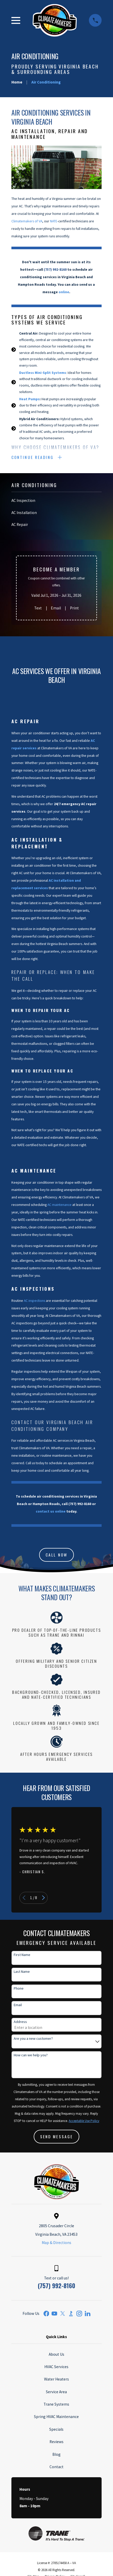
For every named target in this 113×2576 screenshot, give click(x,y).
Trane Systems (56, 2405)
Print (74, 608)
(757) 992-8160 (56, 2286)
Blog (56, 2455)
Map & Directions (56, 2243)
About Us (56, 2355)
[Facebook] (46, 2314)
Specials (56, 2430)
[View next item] (43, 1899)
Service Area (56, 2392)
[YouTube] (54, 2314)
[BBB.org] (71, 2314)
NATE (53, 221)
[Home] (54, 20)
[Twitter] (63, 2314)
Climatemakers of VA (26, 221)
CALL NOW (56, 1555)
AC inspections (34, 1301)
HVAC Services (56, 2367)
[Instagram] (79, 2314)
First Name (22, 1956)
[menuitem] (56, 502)
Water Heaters (56, 2380)
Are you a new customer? (33, 2039)
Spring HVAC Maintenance (56, 2417)
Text (38, 608)
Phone (19, 1989)
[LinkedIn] (87, 2314)
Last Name (22, 1972)
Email (56, 608)
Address (20, 2022)
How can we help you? (31, 2056)
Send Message (56, 2137)
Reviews (56, 2442)
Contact (56, 2467)
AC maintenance (59, 1205)
